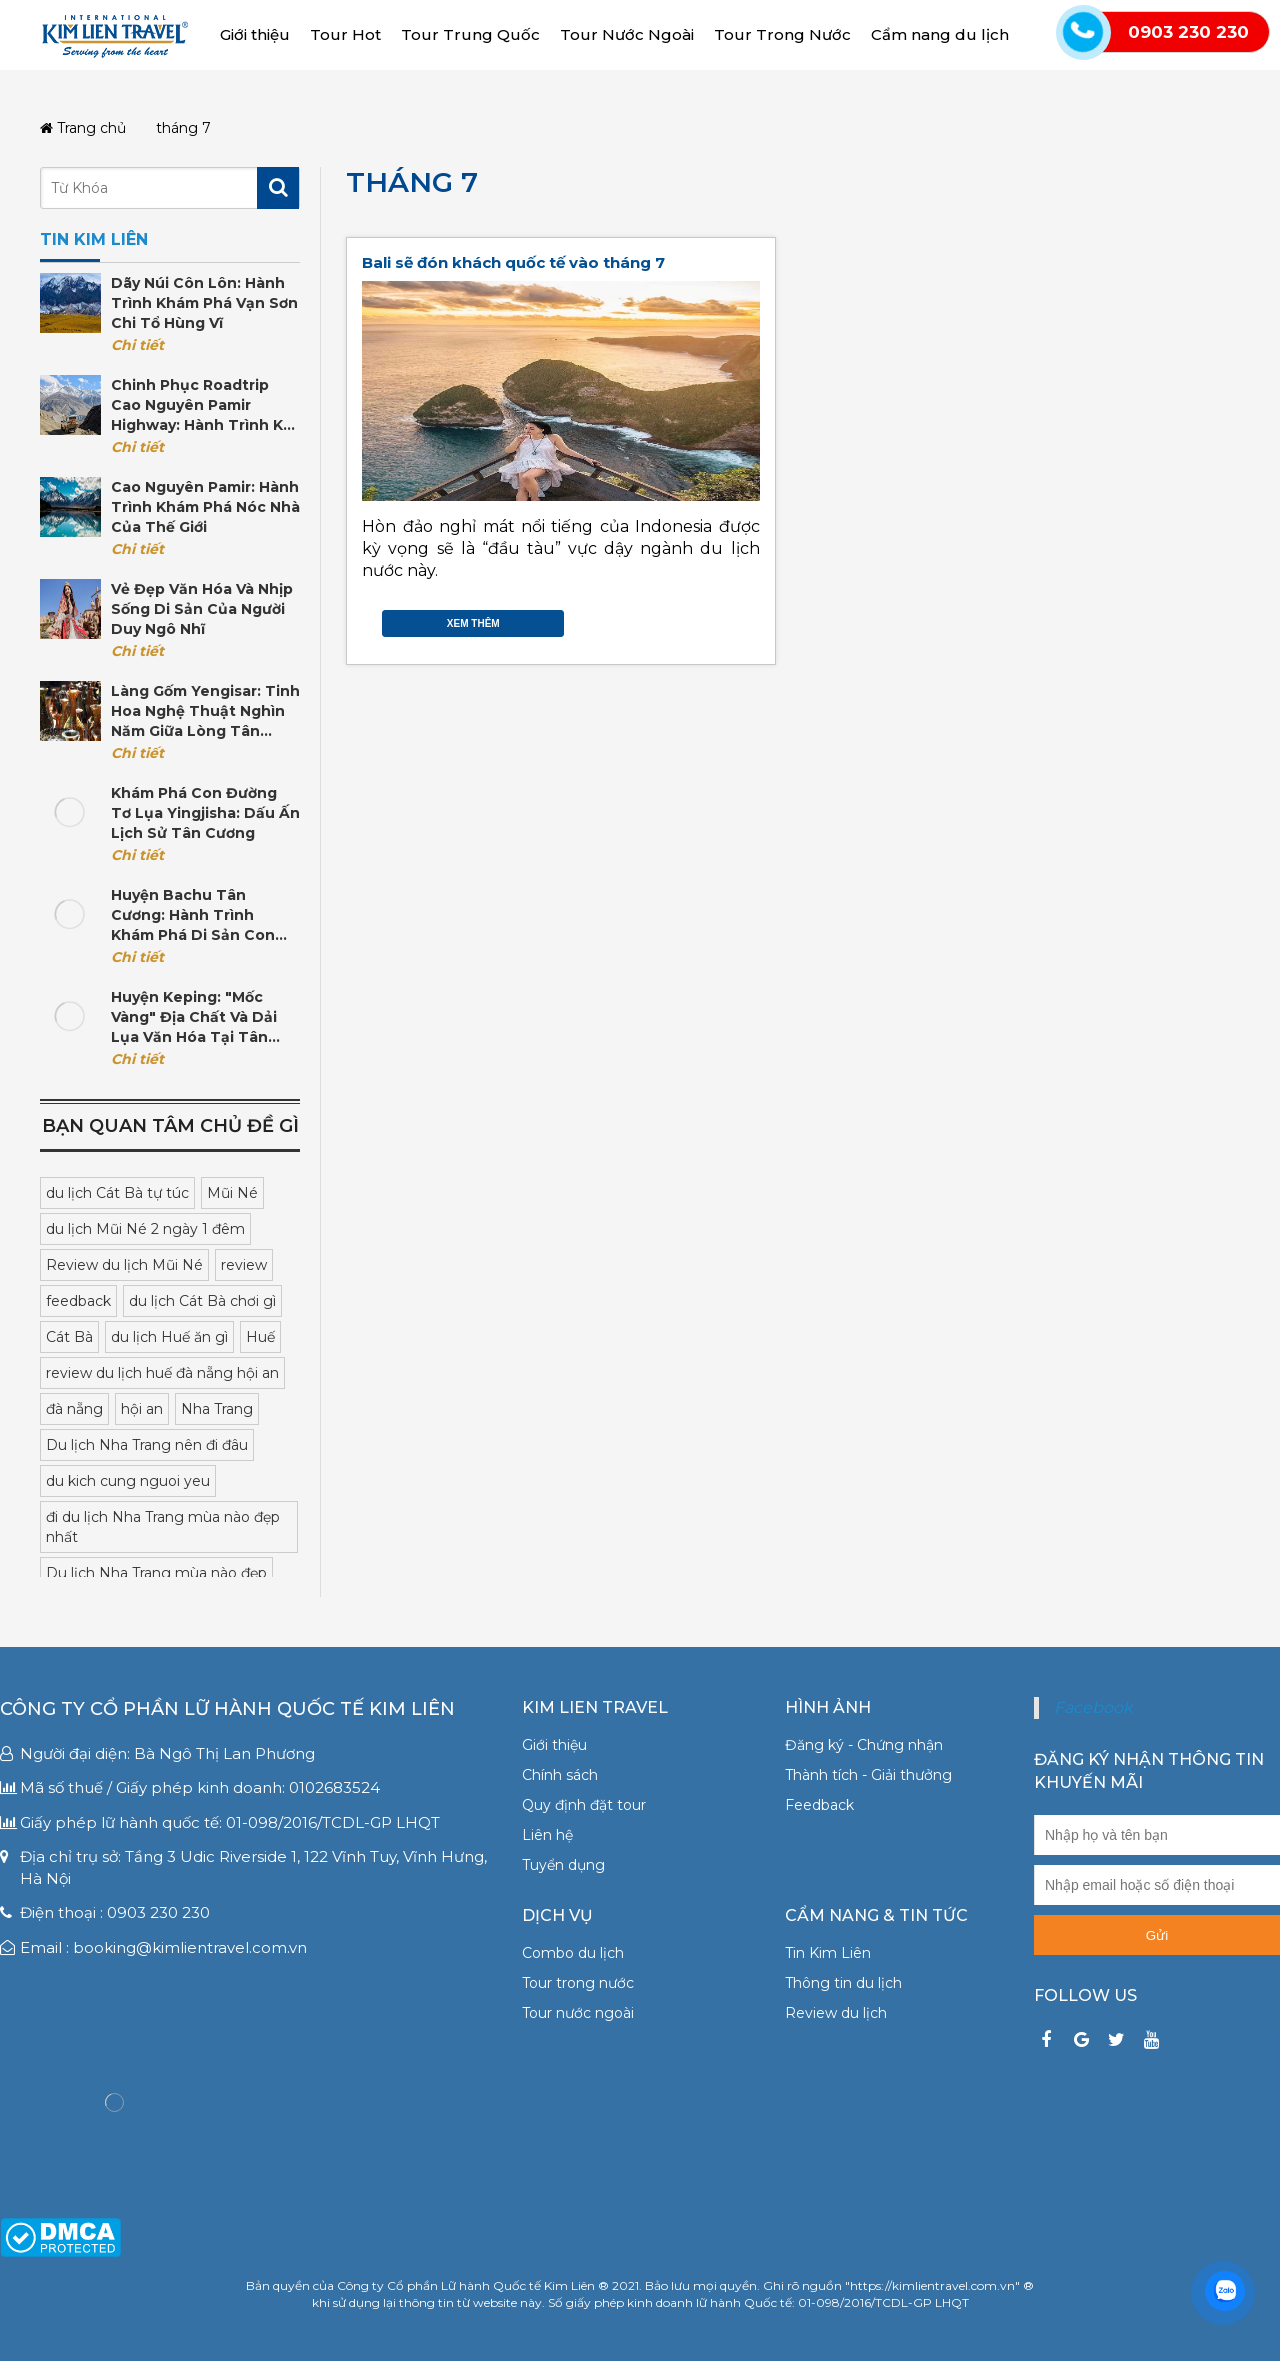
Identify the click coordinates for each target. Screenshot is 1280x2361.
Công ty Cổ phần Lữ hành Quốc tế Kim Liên (227, 1709)
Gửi (1157, 1935)
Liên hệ (547, 1835)
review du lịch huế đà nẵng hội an (162, 1373)
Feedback (819, 1805)
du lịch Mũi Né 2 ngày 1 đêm (145, 1229)
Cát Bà (69, 1337)
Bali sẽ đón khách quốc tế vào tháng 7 (513, 262)
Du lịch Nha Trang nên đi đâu (147, 1445)
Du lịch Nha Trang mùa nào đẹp (156, 1573)
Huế (260, 1337)
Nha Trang (217, 1409)
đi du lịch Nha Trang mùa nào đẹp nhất (163, 1527)
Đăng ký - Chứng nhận (864, 1745)
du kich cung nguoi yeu (128, 1481)
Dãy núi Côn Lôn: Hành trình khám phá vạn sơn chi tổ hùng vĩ (204, 303)
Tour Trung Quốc (470, 34)
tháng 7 (412, 182)
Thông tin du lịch (843, 1983)
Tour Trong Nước (782, 34)
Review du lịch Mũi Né (124, 1265)
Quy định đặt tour (584, 1805)
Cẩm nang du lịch (940, 34)
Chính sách (560, 1775)
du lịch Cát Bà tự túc (117, 1193)
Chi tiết (137, 345)
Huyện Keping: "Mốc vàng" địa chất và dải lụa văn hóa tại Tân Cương (194, 1017)
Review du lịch (836, 2013)
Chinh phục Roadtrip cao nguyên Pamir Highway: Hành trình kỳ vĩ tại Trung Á (201, 405)
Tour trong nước (578, 1983)
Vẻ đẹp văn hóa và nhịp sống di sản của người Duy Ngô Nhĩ (202, 609)
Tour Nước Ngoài (627, 34)
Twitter (710, 619)
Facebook (690, 619)
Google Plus (730, 619)
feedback (78, 1301)
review (244, 1265)
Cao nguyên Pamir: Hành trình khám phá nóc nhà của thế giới (205, 507)
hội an (142, 1409)
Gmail (750, 619)
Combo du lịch (573, 1953)
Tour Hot (345, 34)
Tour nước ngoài (578, 2013)
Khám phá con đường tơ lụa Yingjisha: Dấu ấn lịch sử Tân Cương (205, 813)
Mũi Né (232, 1193)
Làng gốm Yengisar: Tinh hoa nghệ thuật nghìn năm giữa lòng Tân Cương (205, 711)
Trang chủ (83, 128)
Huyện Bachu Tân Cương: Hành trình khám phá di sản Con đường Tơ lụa (193, 915)
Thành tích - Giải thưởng (868, 1775)
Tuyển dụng (563, 1865)
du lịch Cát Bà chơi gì (202, 1301)
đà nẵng (74, 1409)
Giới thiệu (255, 34)
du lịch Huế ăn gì (169, 1337)
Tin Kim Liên (828, 1953)
